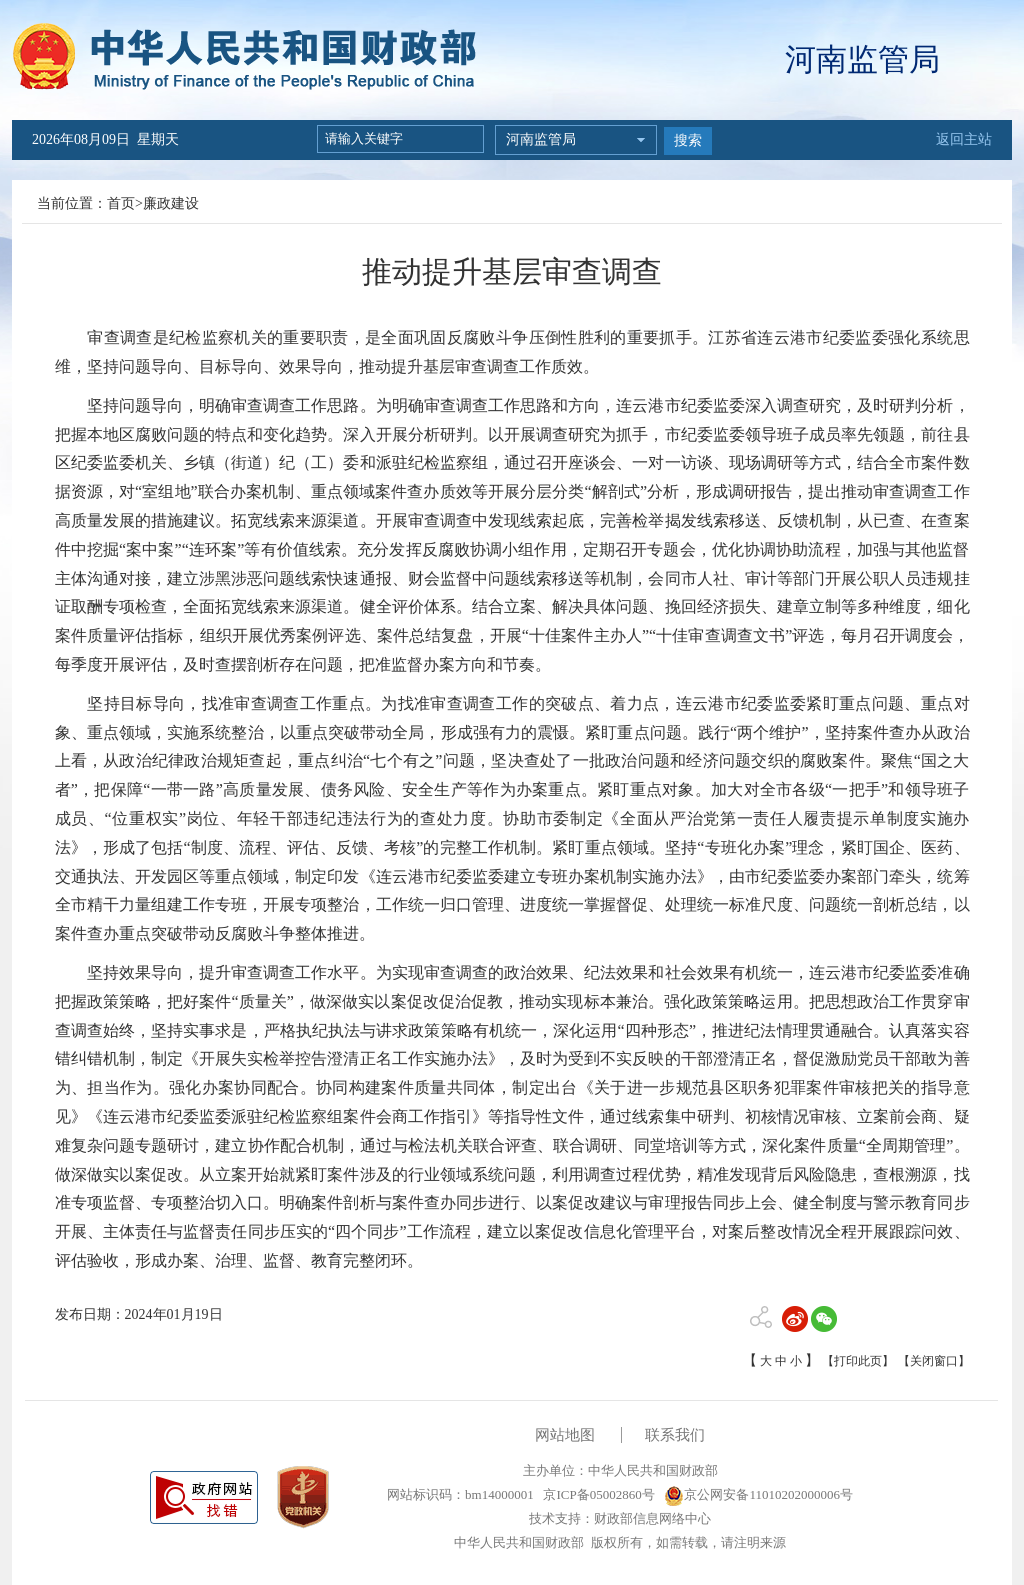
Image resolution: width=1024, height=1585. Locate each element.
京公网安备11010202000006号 (758, 1494)
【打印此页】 (858, 1361)
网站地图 (565, 1435)
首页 (121, 203)
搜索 (688, 140)
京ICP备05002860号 (597, 1494)
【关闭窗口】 (934, 1361)
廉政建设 (171, 203)
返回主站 (964, 139)
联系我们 (675, 1435)
